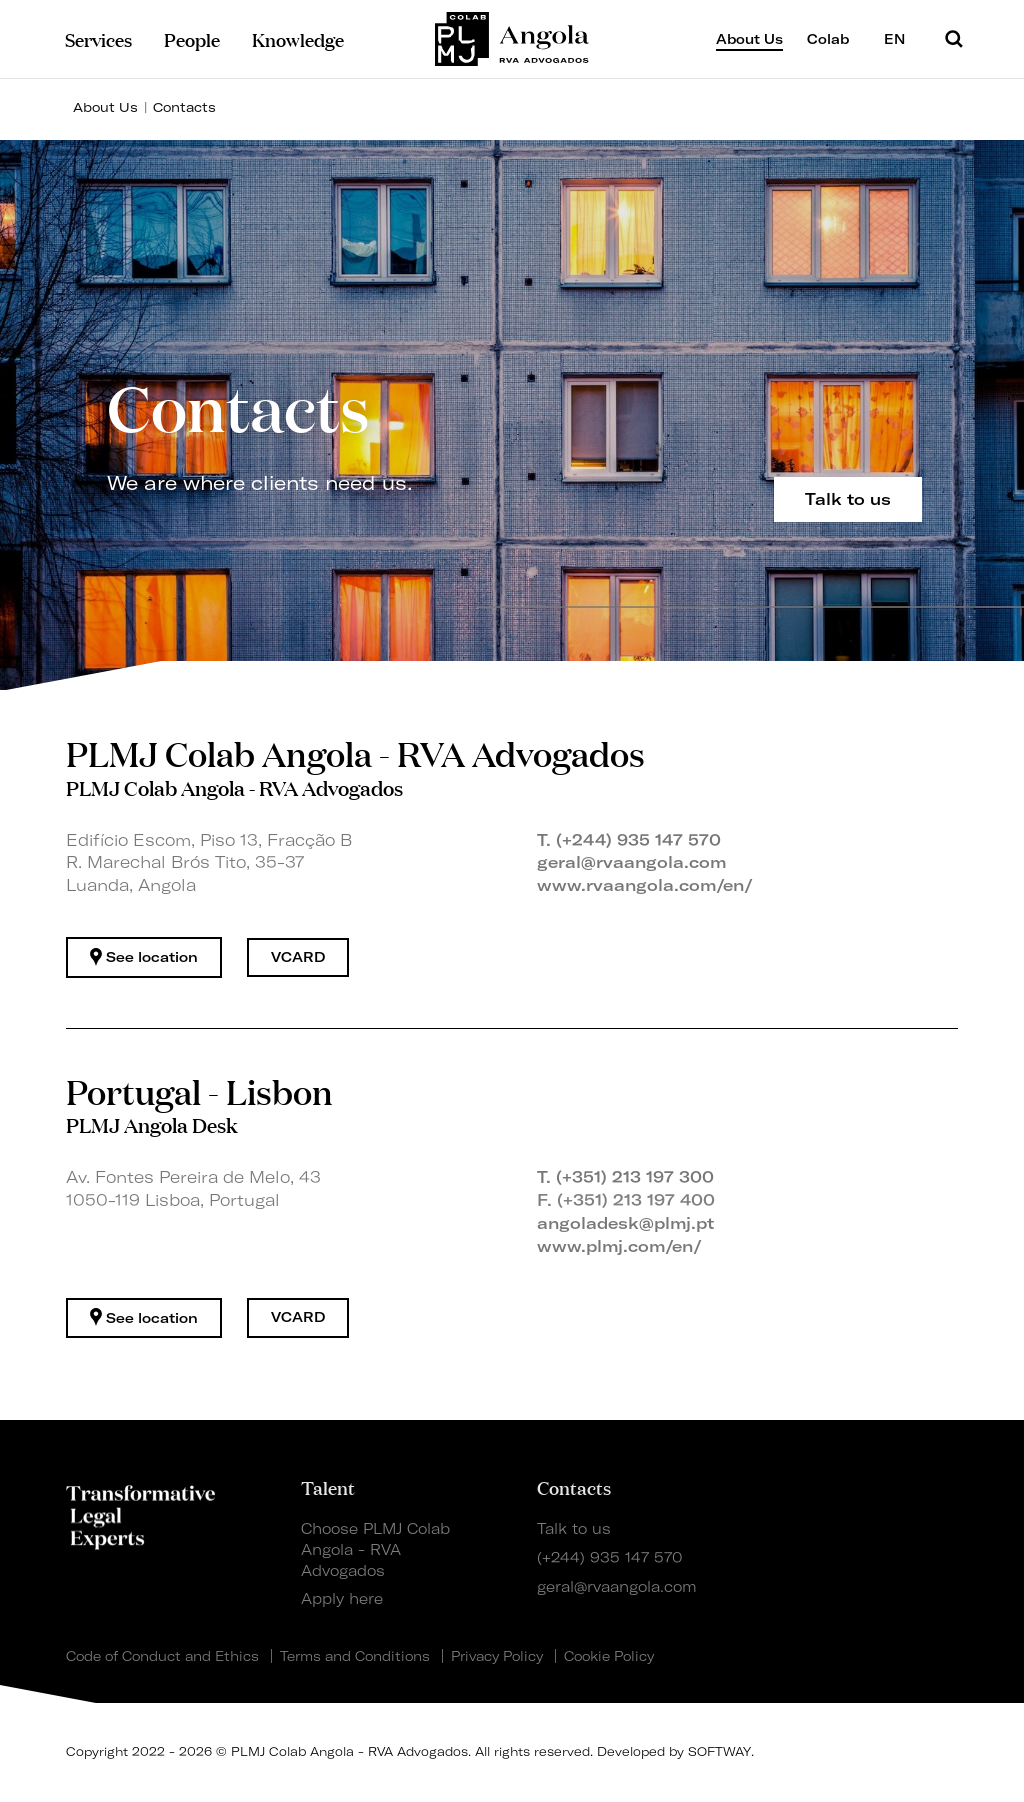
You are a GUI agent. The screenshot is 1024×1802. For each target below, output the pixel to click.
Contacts (184, 107)
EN (902, 38)
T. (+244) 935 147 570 (629, 840)
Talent (328, 1487)
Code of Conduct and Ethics (162, 1656)
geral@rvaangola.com (631, 862)
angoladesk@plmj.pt (625, 1223)
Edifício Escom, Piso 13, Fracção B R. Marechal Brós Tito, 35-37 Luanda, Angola (209, 863)
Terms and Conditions (355, 1656)
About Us (105, 107)
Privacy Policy (497, 1656)
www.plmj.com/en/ (619, 1246)
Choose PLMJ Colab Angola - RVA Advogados (375, 1549)
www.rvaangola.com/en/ (645, 885)
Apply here (342, 1599)
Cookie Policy (609, 1656)
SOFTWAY (719, 1751)
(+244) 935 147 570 (609, 1558)
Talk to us (574, 1529)
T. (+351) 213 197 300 (625, 1177)
